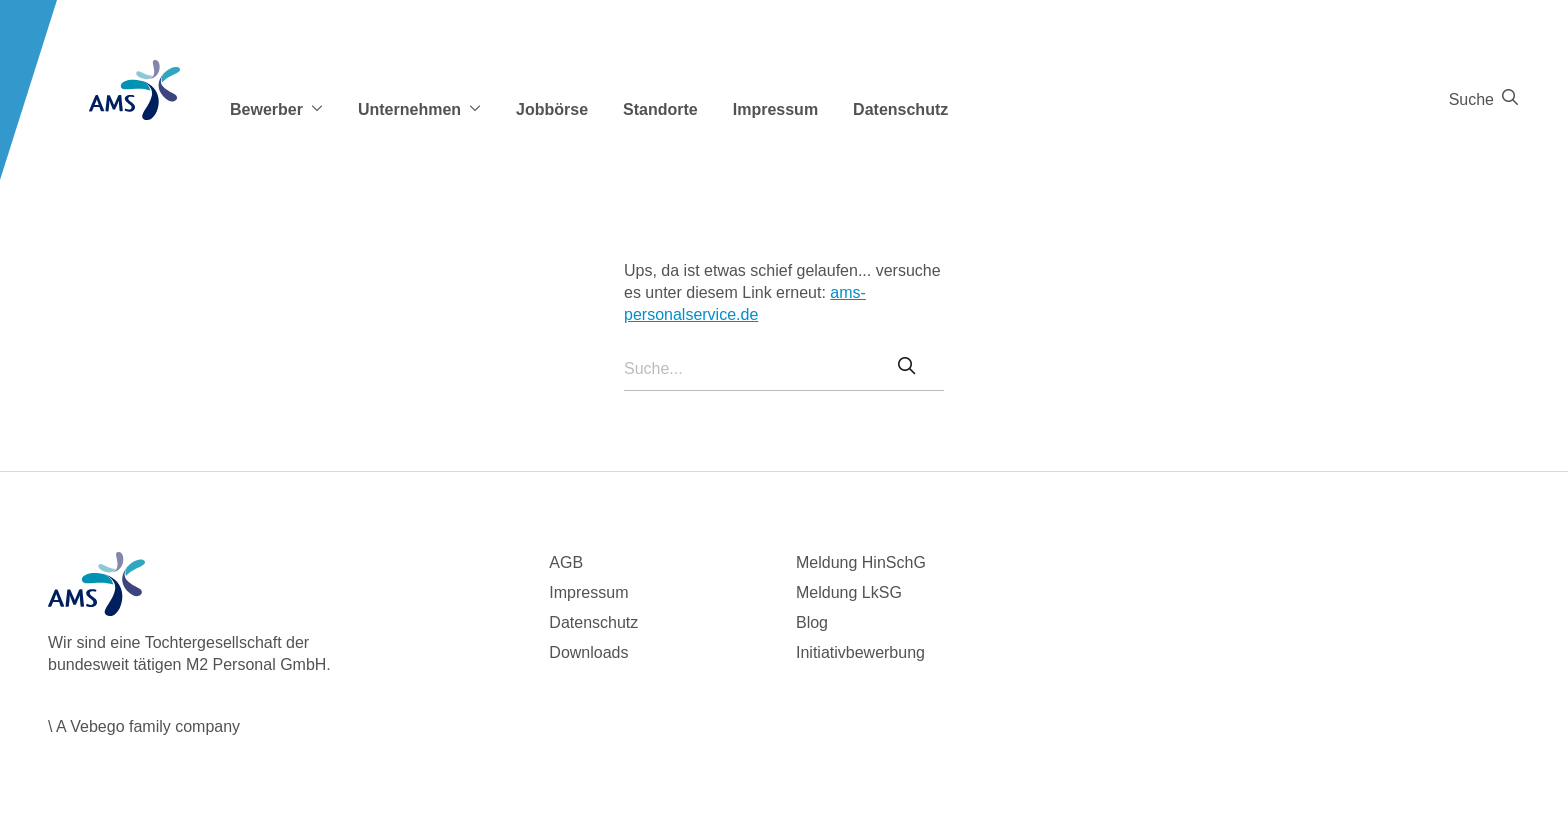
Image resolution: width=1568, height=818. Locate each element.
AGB (566, 562)
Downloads (588, 652)
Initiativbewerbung (860, 652)
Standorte (660, 109)
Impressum (775, 109)
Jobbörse (552, 109)
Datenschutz (900, 109)
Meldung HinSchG (861, 562)
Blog (812, 622)
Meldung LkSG (849, 592)
